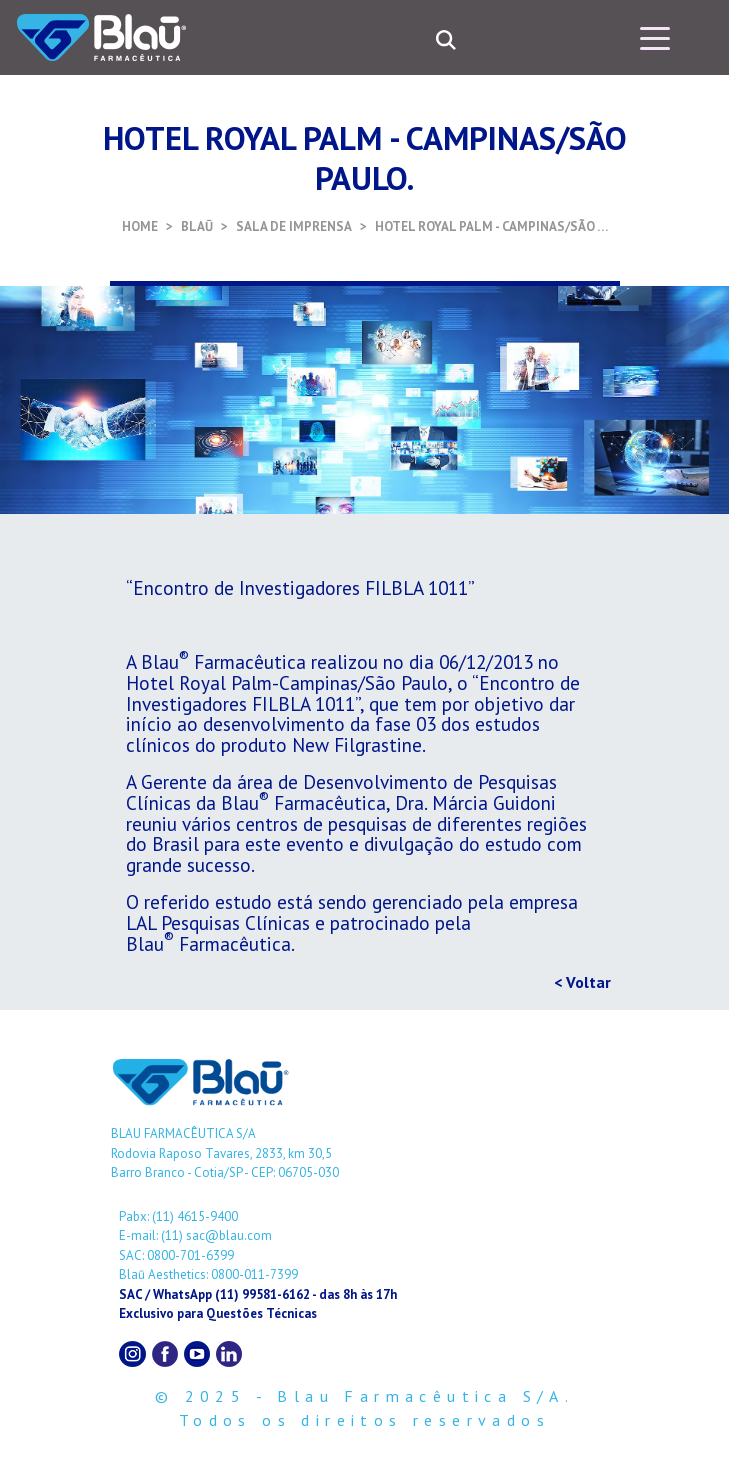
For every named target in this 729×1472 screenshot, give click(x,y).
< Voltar (582, 982)
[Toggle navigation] (655, 37)
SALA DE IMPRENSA (294, 226)
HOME (140, 226)
